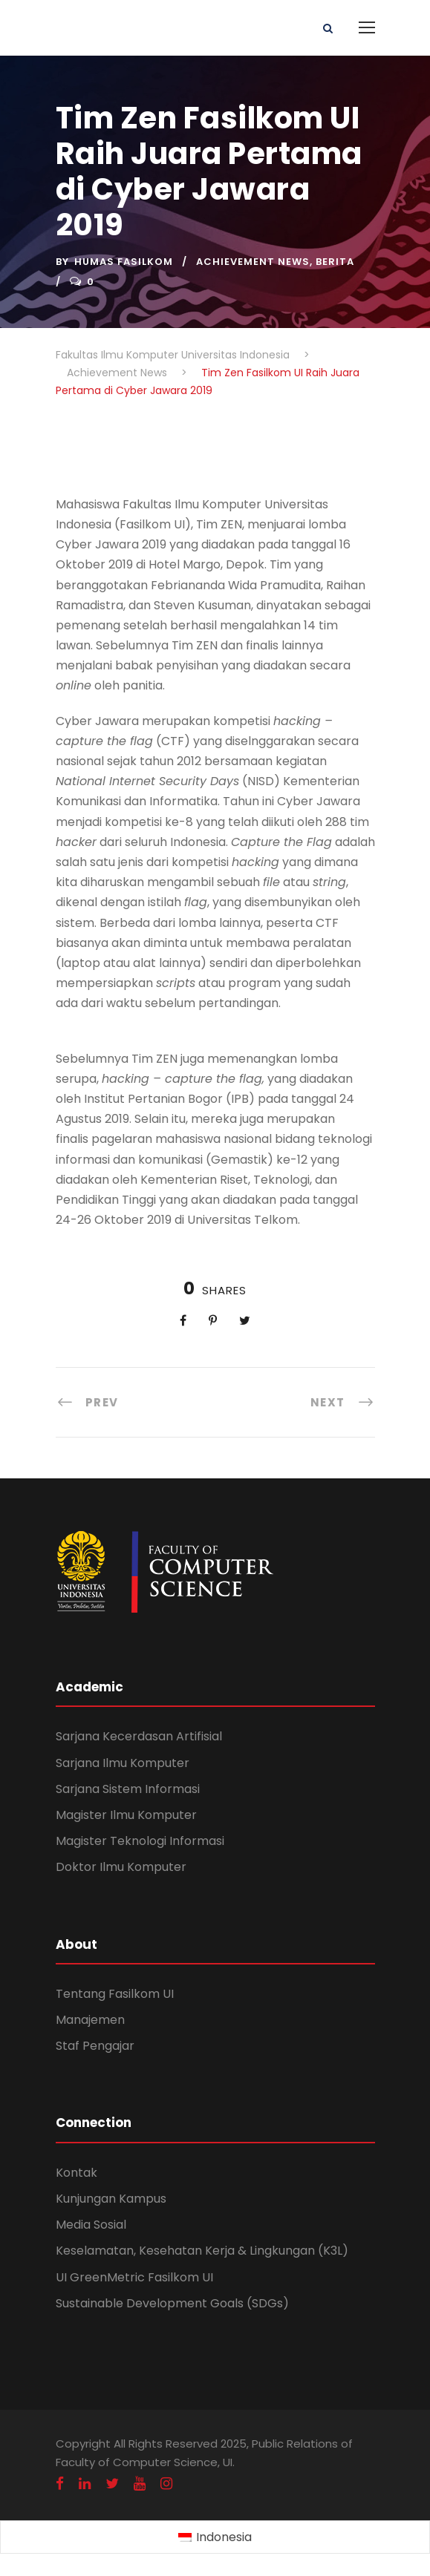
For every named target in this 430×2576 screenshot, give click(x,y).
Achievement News (253, 262)
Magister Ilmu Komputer (126, 1814)
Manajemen (90, 2019)
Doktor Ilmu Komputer (121, 1866)
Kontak (76, 2172)
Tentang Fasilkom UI (115, 1993)
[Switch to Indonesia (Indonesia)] (215, 2537)
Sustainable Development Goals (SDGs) (172, 2303)
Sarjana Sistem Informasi (128, 1788)
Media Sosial (91, 2224)
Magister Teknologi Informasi (140, 1840)
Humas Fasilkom (123, 262)
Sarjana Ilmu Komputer (122, 1763)
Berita (335, 262)
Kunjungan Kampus (111, 2198)
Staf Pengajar (95, 2045)
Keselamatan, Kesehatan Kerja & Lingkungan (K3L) (202, 2250)
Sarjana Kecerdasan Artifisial (139, 1736)
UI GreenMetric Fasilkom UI (134, 2277)
